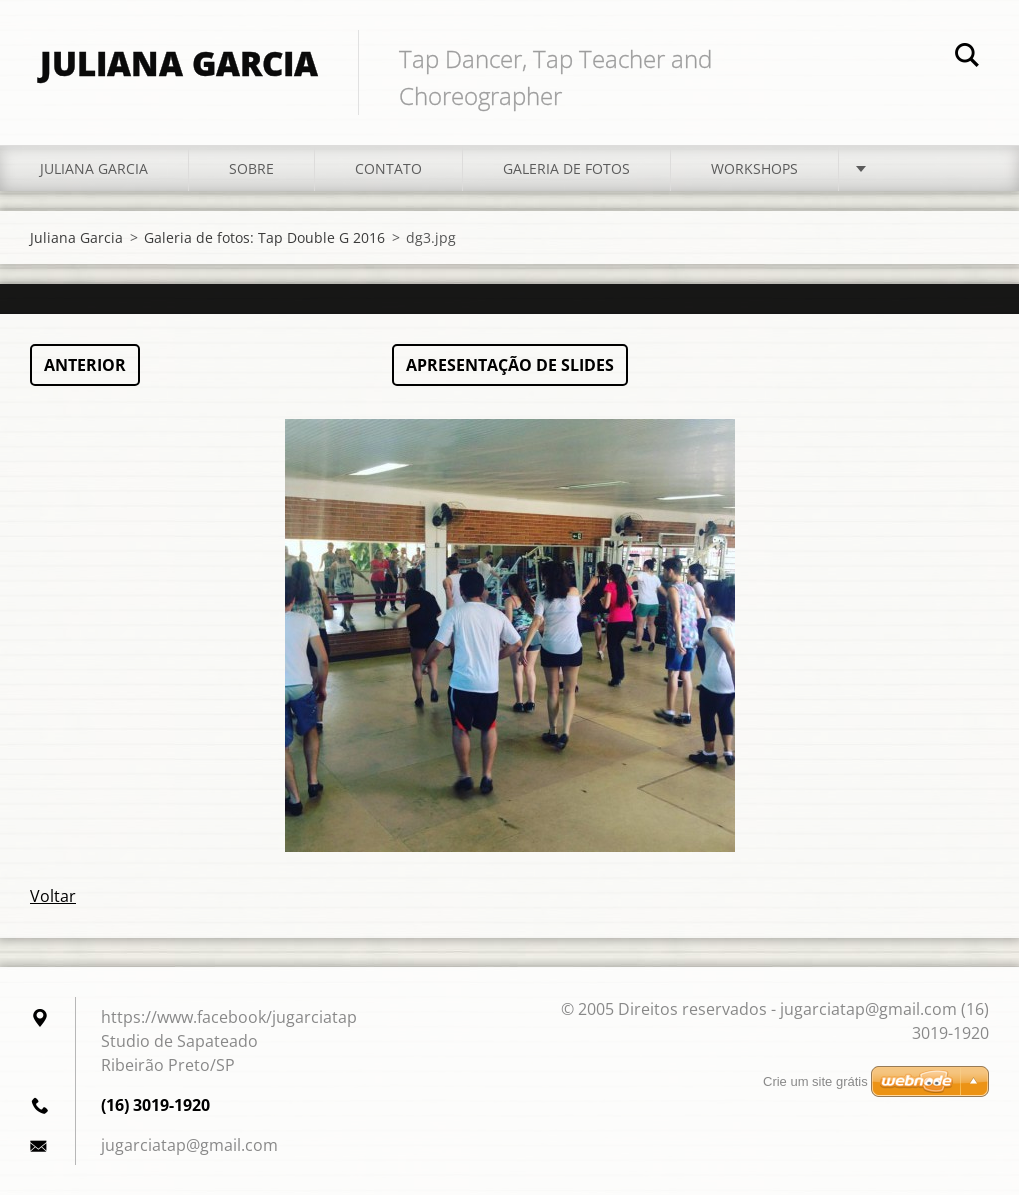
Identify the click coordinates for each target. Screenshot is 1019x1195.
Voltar (53, 896)
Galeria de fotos (566, 168)
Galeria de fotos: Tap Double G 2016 (264, 237)
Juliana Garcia (94, 168)
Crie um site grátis (815, 1081)
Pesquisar (967, 58)
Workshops (754, 168)
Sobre (251, 168)
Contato (388, 168)
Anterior (85, 365)
